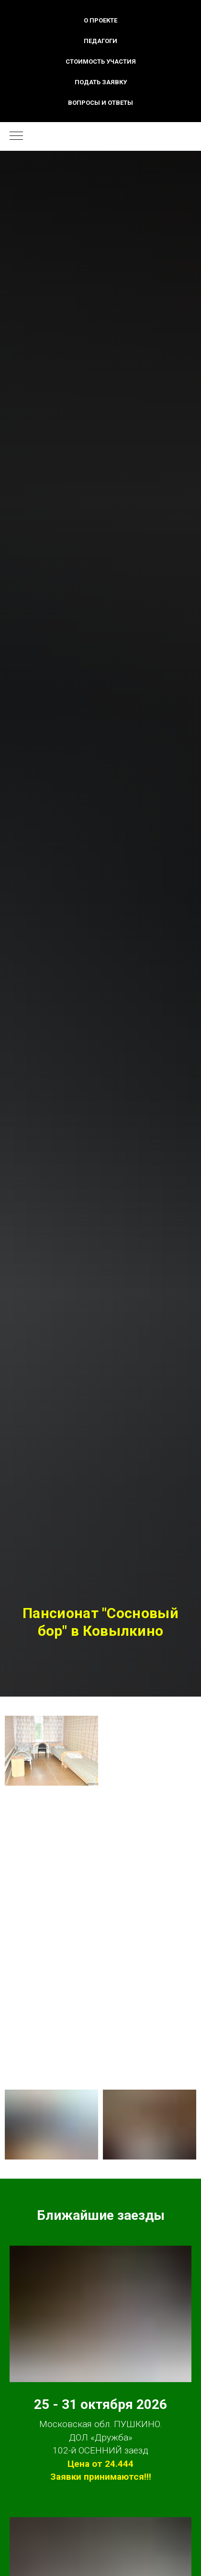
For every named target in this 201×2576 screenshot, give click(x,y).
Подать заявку (101, 82)
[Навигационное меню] (16, 136)
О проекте (100, 20)
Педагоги (100, 41)
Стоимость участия (101, 61)
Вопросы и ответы (100, 102)
